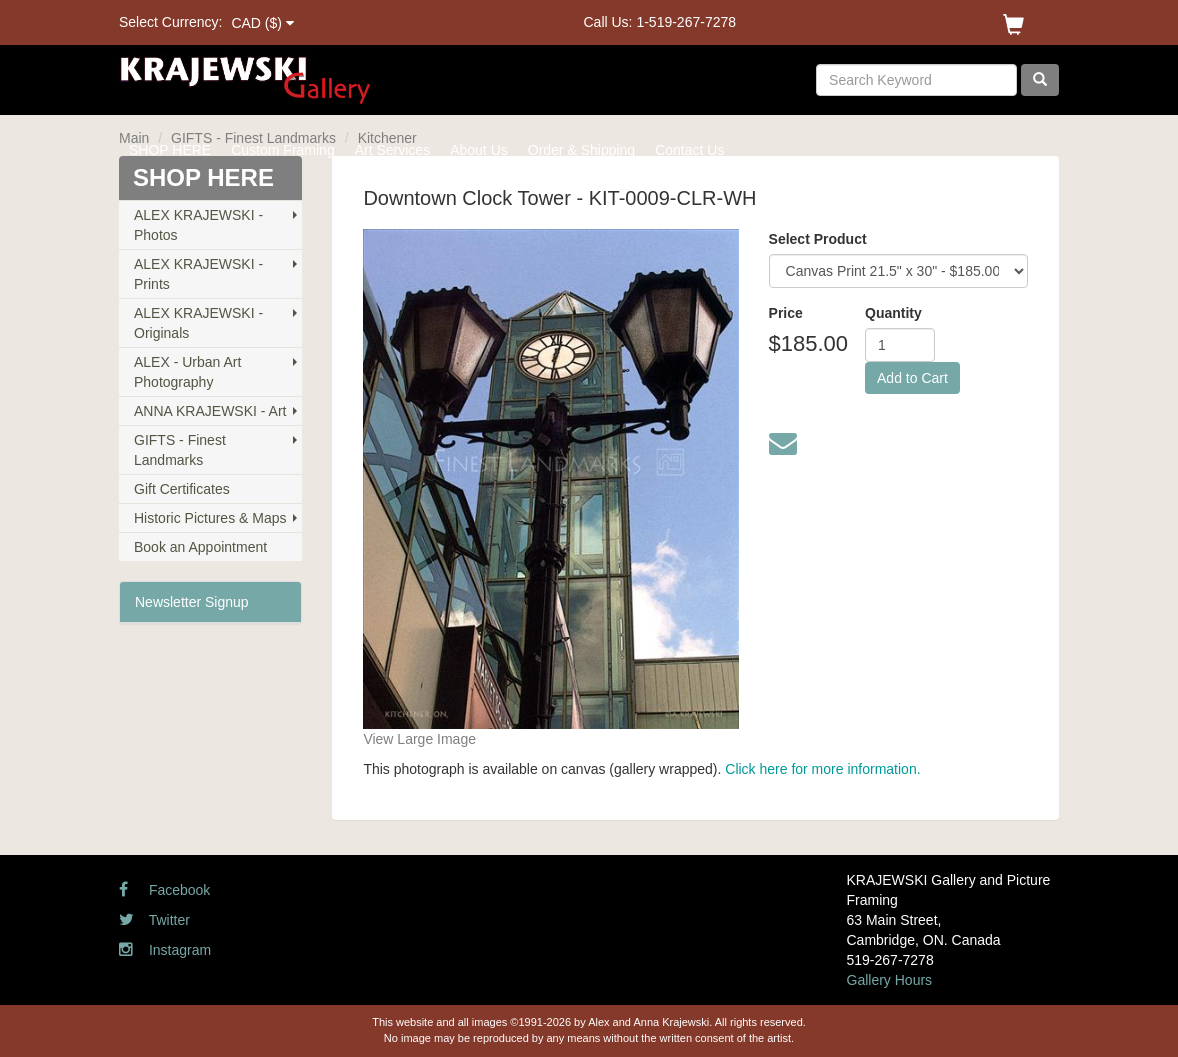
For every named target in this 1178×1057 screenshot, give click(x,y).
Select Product (818, 239)
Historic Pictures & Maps (210, 518)
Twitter (154, 920)
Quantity (893, 313)
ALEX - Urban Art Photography (187, 372)
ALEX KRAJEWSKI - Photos (198, 225)
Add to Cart (912, 378)
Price (786, 313)
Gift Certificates (182, 489)
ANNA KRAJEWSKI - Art (210, 411)
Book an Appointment (200, 547)
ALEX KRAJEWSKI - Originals (198, 323)
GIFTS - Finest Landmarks (253, 138)
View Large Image (419, 739)
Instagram (165, 950)
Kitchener (387, 138)
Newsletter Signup (192, 602)
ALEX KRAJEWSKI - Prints (198, 274)
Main (134, 138)
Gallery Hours (890, 980)
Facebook (164, 890)
